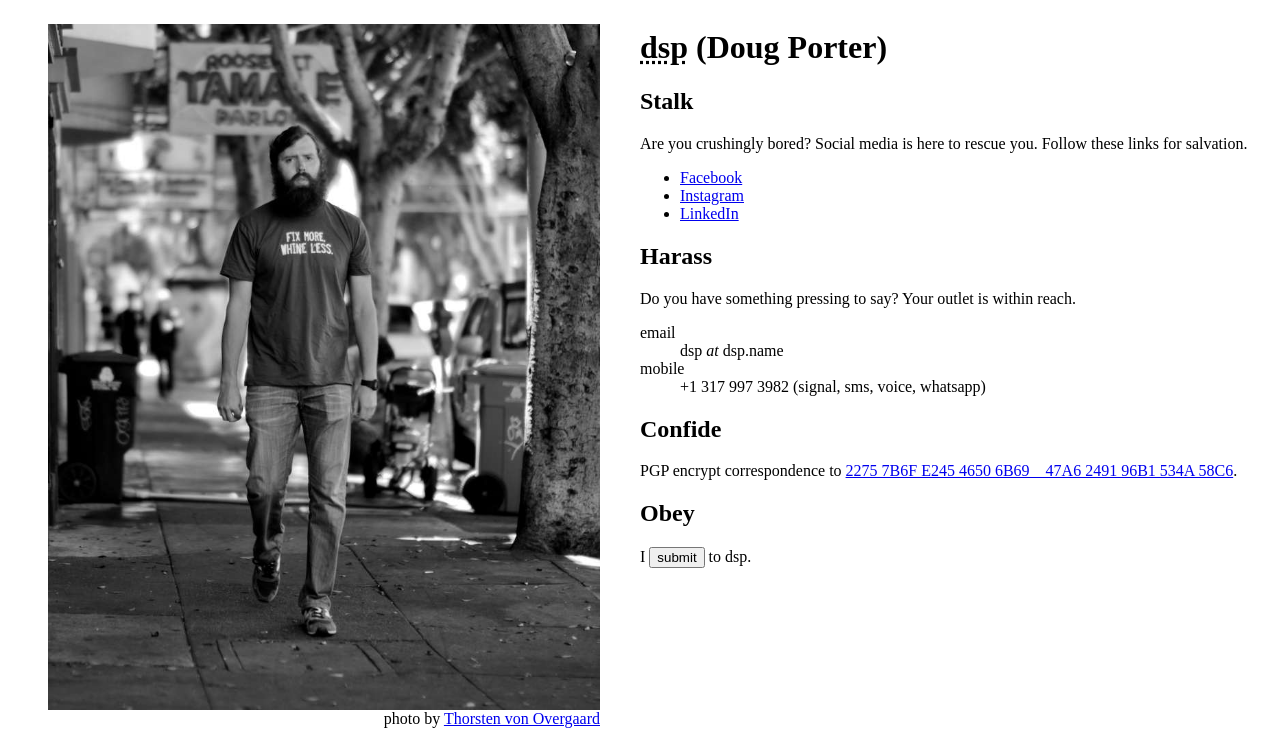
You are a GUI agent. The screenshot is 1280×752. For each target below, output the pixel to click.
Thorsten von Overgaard (522, 718)
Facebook (711, 177)
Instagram (712, 195)
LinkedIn (709, 213)
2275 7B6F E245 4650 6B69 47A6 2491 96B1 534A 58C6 (1040, 470)
